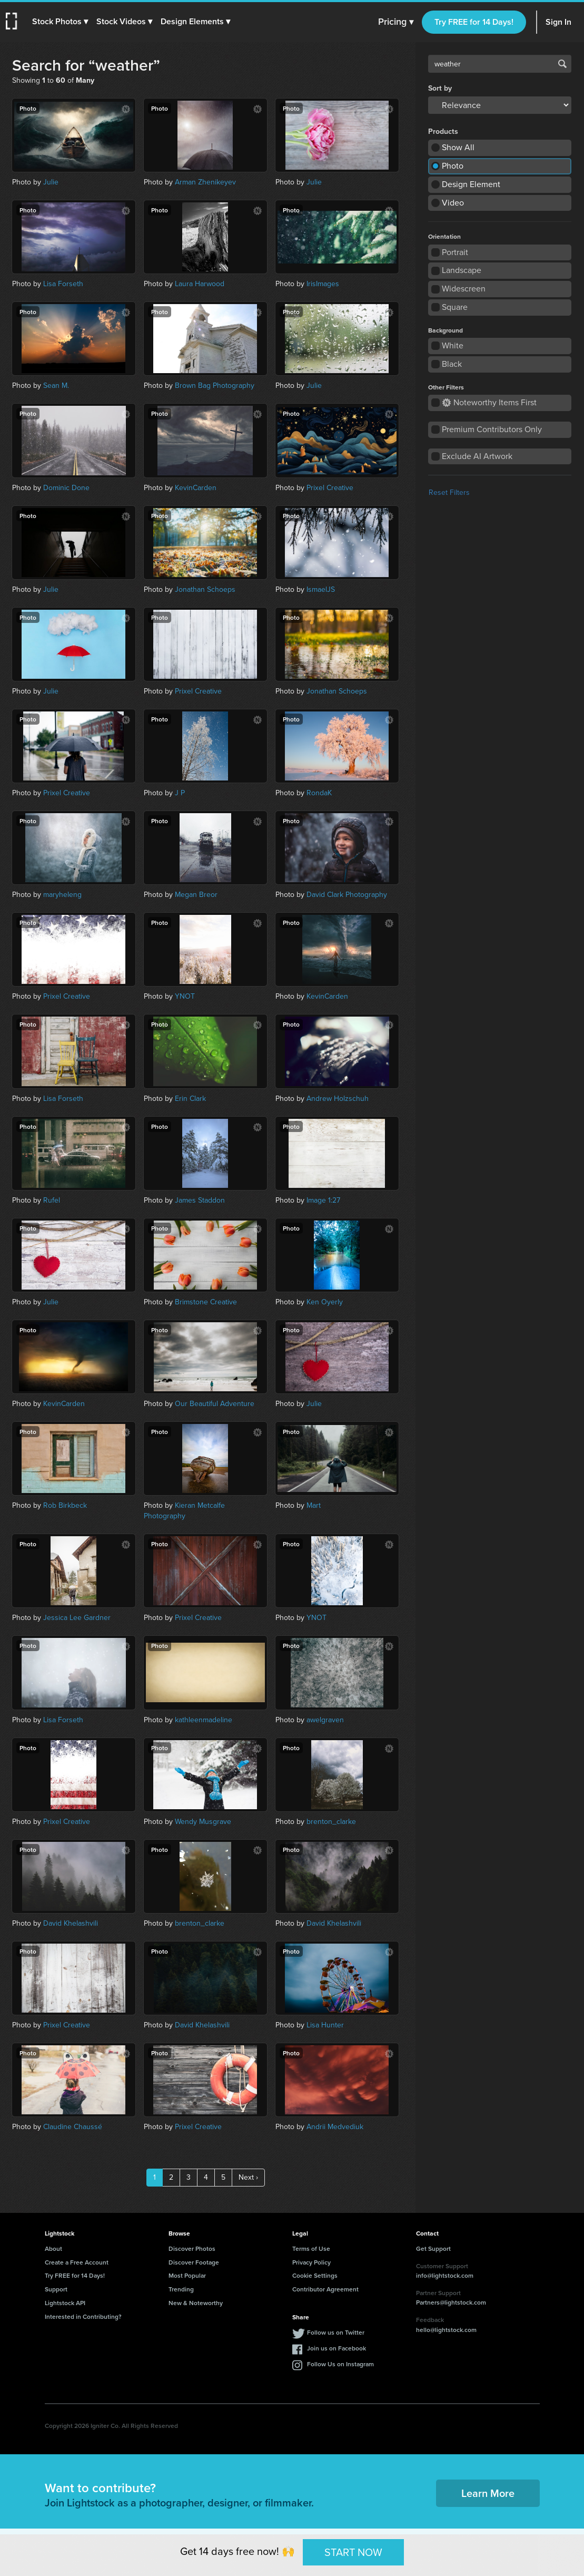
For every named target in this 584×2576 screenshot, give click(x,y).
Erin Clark (190, 1098)
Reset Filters (449, 492)
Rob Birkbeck (65, 1505)
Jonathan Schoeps (205, 589)
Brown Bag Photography (214, 385)
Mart (313, 1505)
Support (56, 2289)
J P (180, 792)
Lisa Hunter (325, 2025)
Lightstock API (65, 2302)
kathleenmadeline (203, 1719)
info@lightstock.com (444, 2275)
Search (562, 64)
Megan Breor (196, 894)
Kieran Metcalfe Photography (184, 1510)
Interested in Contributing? (83, 2316)
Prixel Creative (329, 487)
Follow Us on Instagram (340, 2363)
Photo (452, 166)
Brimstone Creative (206, 1301)
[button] (62, 21)
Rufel (51, 1200)
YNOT (185, 996)
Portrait (455, 252)
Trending (181, 2289)
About (53, 2248)
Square (455, 307)
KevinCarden (195, 487)
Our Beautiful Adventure (214, 1403)
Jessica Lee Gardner (77, 1617)
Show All (458, 147)
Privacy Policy (311, 2262)
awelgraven (325, 1719)
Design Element (471, 184)
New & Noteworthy (196, 2302)
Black (452, 364)
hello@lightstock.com (446, 2329)
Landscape (461, 270)
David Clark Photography (346, 894)
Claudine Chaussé (72, 2126)
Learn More (487, 2493)
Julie (50, 182)
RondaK (319, 792)
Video (453, 203)
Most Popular (187, 2275)
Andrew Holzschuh (337, 1098)
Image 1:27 (323, 1200)
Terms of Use (311, 2248)
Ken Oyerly (324, 1301)
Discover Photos (192, 2248)
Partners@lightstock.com (451, 2302)
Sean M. (56, 385)
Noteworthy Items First (489, 402)
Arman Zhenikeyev (205, 182)
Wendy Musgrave (203, 1821)
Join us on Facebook (336, 2348)
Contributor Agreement (325, 2289)
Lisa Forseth (63, 283)
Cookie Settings (315, 2275)
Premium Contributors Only (492, 429)
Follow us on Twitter (335, 2332)
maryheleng (62, 894)
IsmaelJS (320, 589)
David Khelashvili (70, 1923)
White (452, 345)
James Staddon (200, 1200)
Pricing (395, 22)
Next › (248, 2177)
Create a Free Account (76, 2262)
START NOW (353, 2552)
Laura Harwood (199, 283)
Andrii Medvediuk (334, 2126)
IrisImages (322, 283)
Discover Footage (194, 2262)
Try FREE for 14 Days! (473, 22)
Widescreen (464, 288)
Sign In (558, 22)
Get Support (433, 2248)
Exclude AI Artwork (477, 456)
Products (443, 131)
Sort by (440, 88)
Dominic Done (66, 487)
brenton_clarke (331, 1821)
